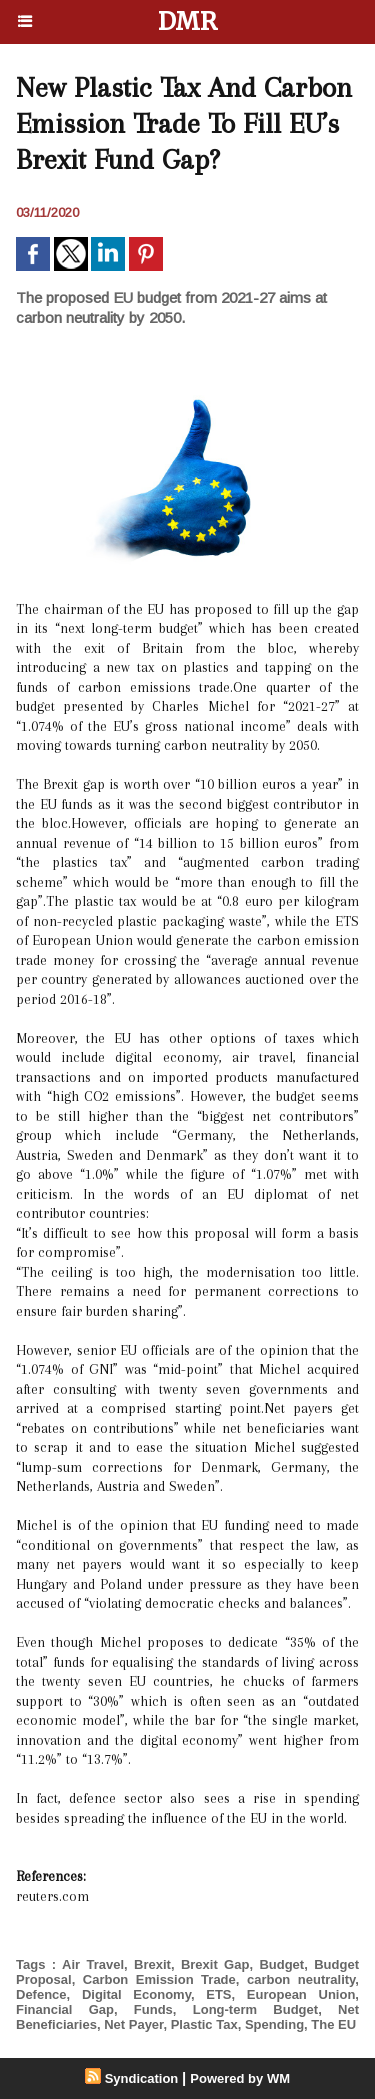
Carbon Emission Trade (159, 1979)
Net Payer (133, 2024)
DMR (187, 21)
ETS (218, 1994)
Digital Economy (136, 1994)
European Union (301, 1994)
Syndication (142, 2078)
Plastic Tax (204, 2024)
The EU (333, 2024)
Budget (281, 1964)
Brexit (152, 1964)
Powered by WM (240, 2078)
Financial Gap (65, 2009)
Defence (41, 1994)
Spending (274, 2024)
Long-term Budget (255, 2009)
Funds (153, 2009)
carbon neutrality (301, 1979)
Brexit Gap (215, 1964)
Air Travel (93, 1964)
